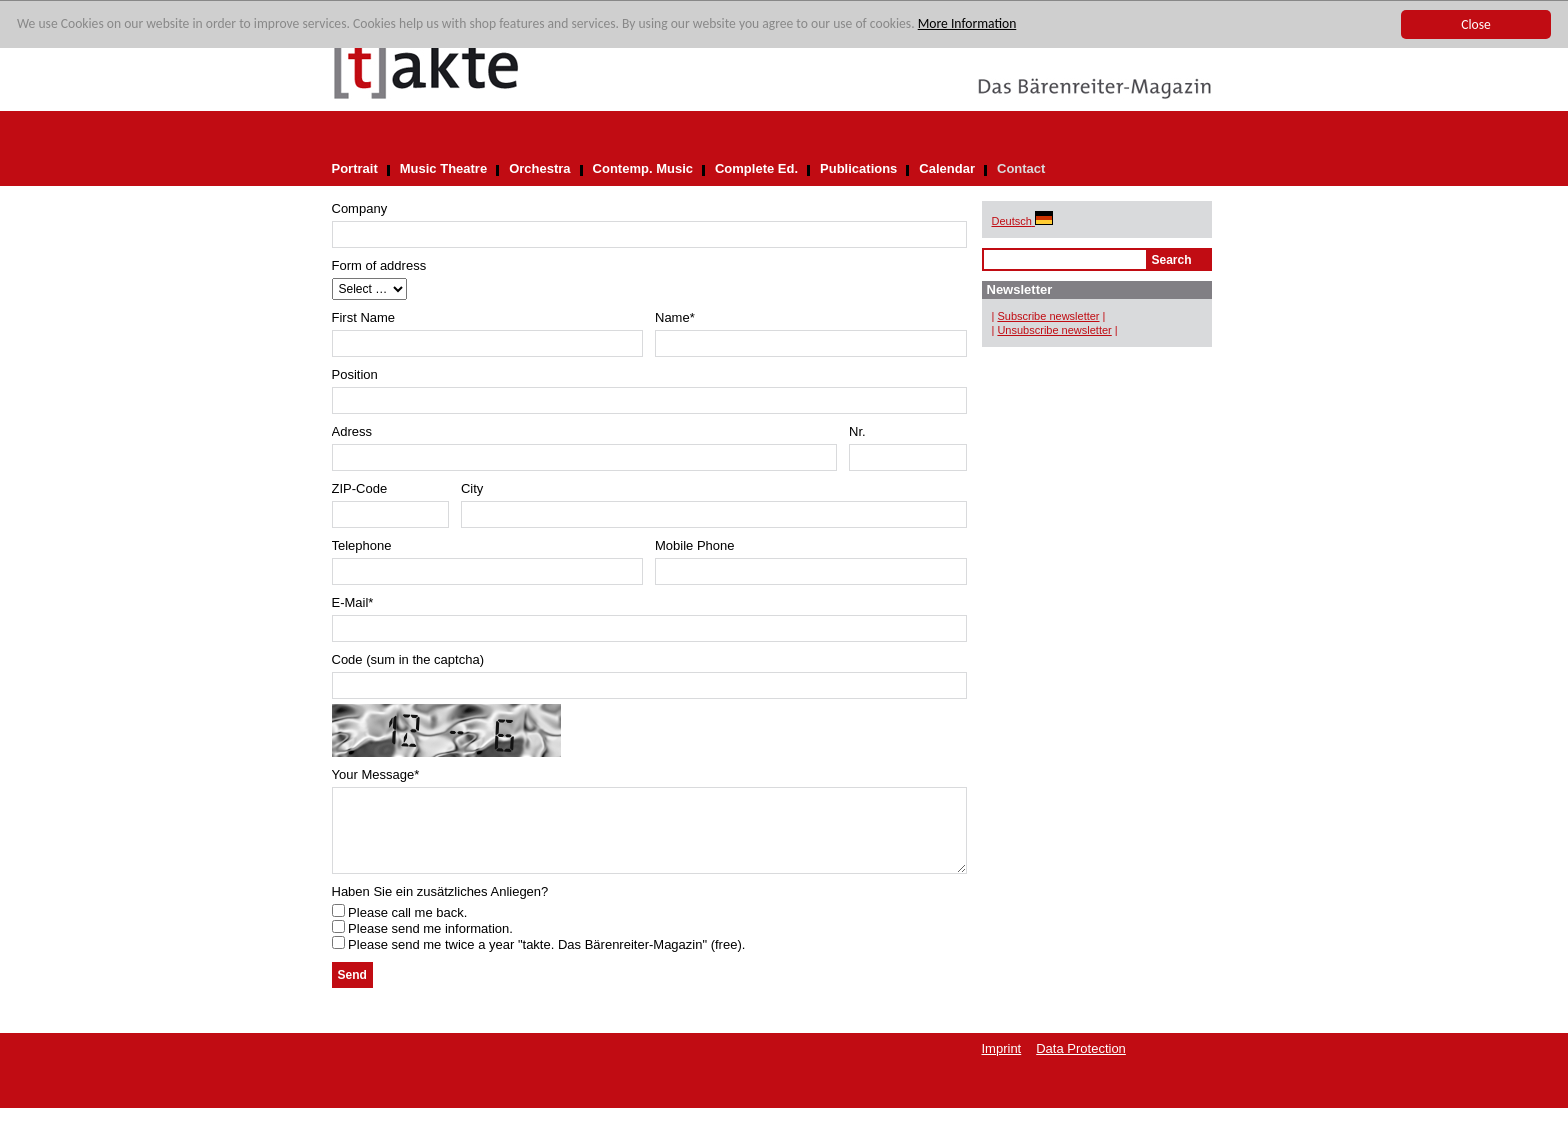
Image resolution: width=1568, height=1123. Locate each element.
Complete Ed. (756, 168)
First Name (364, 317)
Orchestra (539, 168)
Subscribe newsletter (1048, 316)
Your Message (376, 774)
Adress (352, 431)
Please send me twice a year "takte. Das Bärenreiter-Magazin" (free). (539, 959)
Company (360, 208)
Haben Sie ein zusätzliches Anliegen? (440, 906)
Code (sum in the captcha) (408, 659)
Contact (1021, 168)
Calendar (947, 168)
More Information (967, 24)
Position (355, 374)
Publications (858, 168)
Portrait (355, 168)
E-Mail (353, 602)
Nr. (857, 431)
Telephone (362, 545)
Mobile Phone (695, 545)
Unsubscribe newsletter (1054, 330)
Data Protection (1081, 1063)
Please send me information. (422, 943)
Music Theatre (443, 168)
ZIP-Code (360, 488)
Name (675, 317)
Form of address (379, 265)
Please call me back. (400, 927)
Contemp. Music (643, 168)
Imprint (1002, 1063)
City (472, 488)
